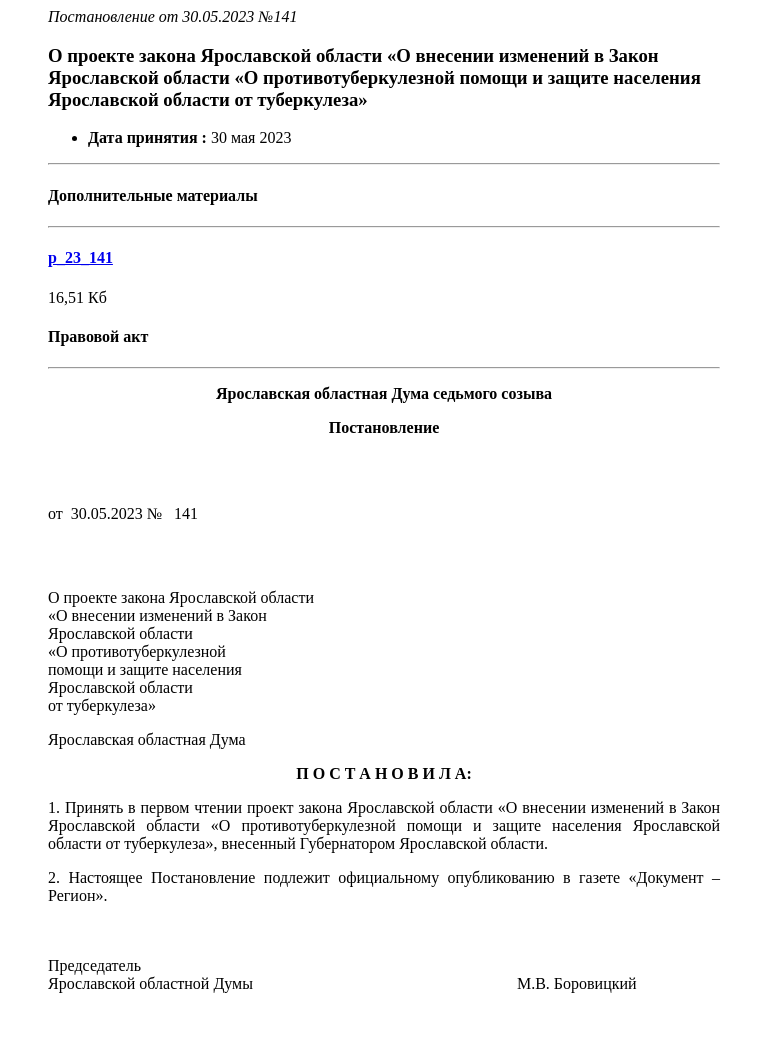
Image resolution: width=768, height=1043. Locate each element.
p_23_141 (80, 257)
